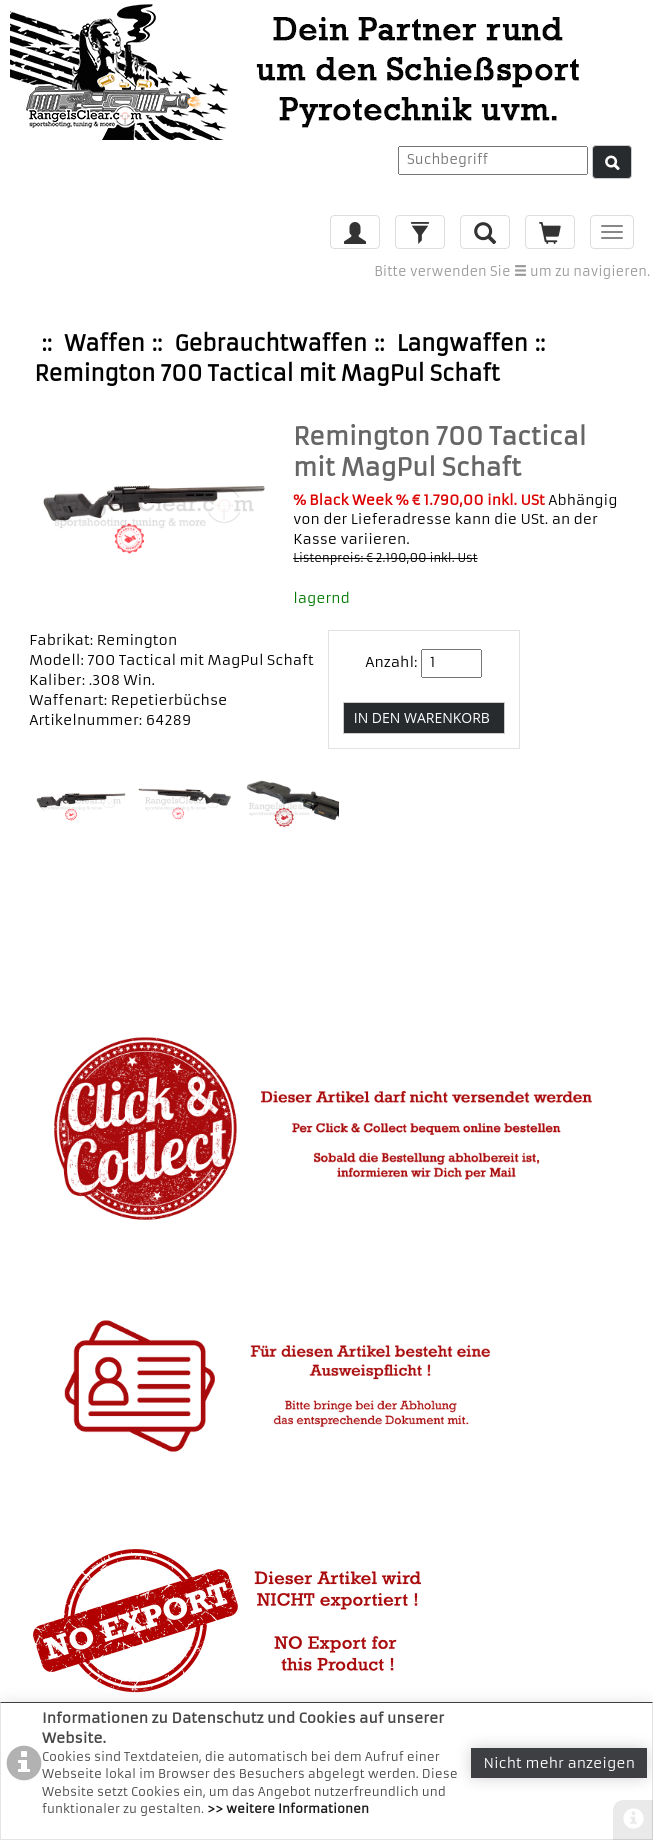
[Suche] (612, 162)
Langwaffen (462, 343)
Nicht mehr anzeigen (559, 1763)
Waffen (104, 343)
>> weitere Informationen (288, 1808)
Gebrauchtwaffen (270, 343)
